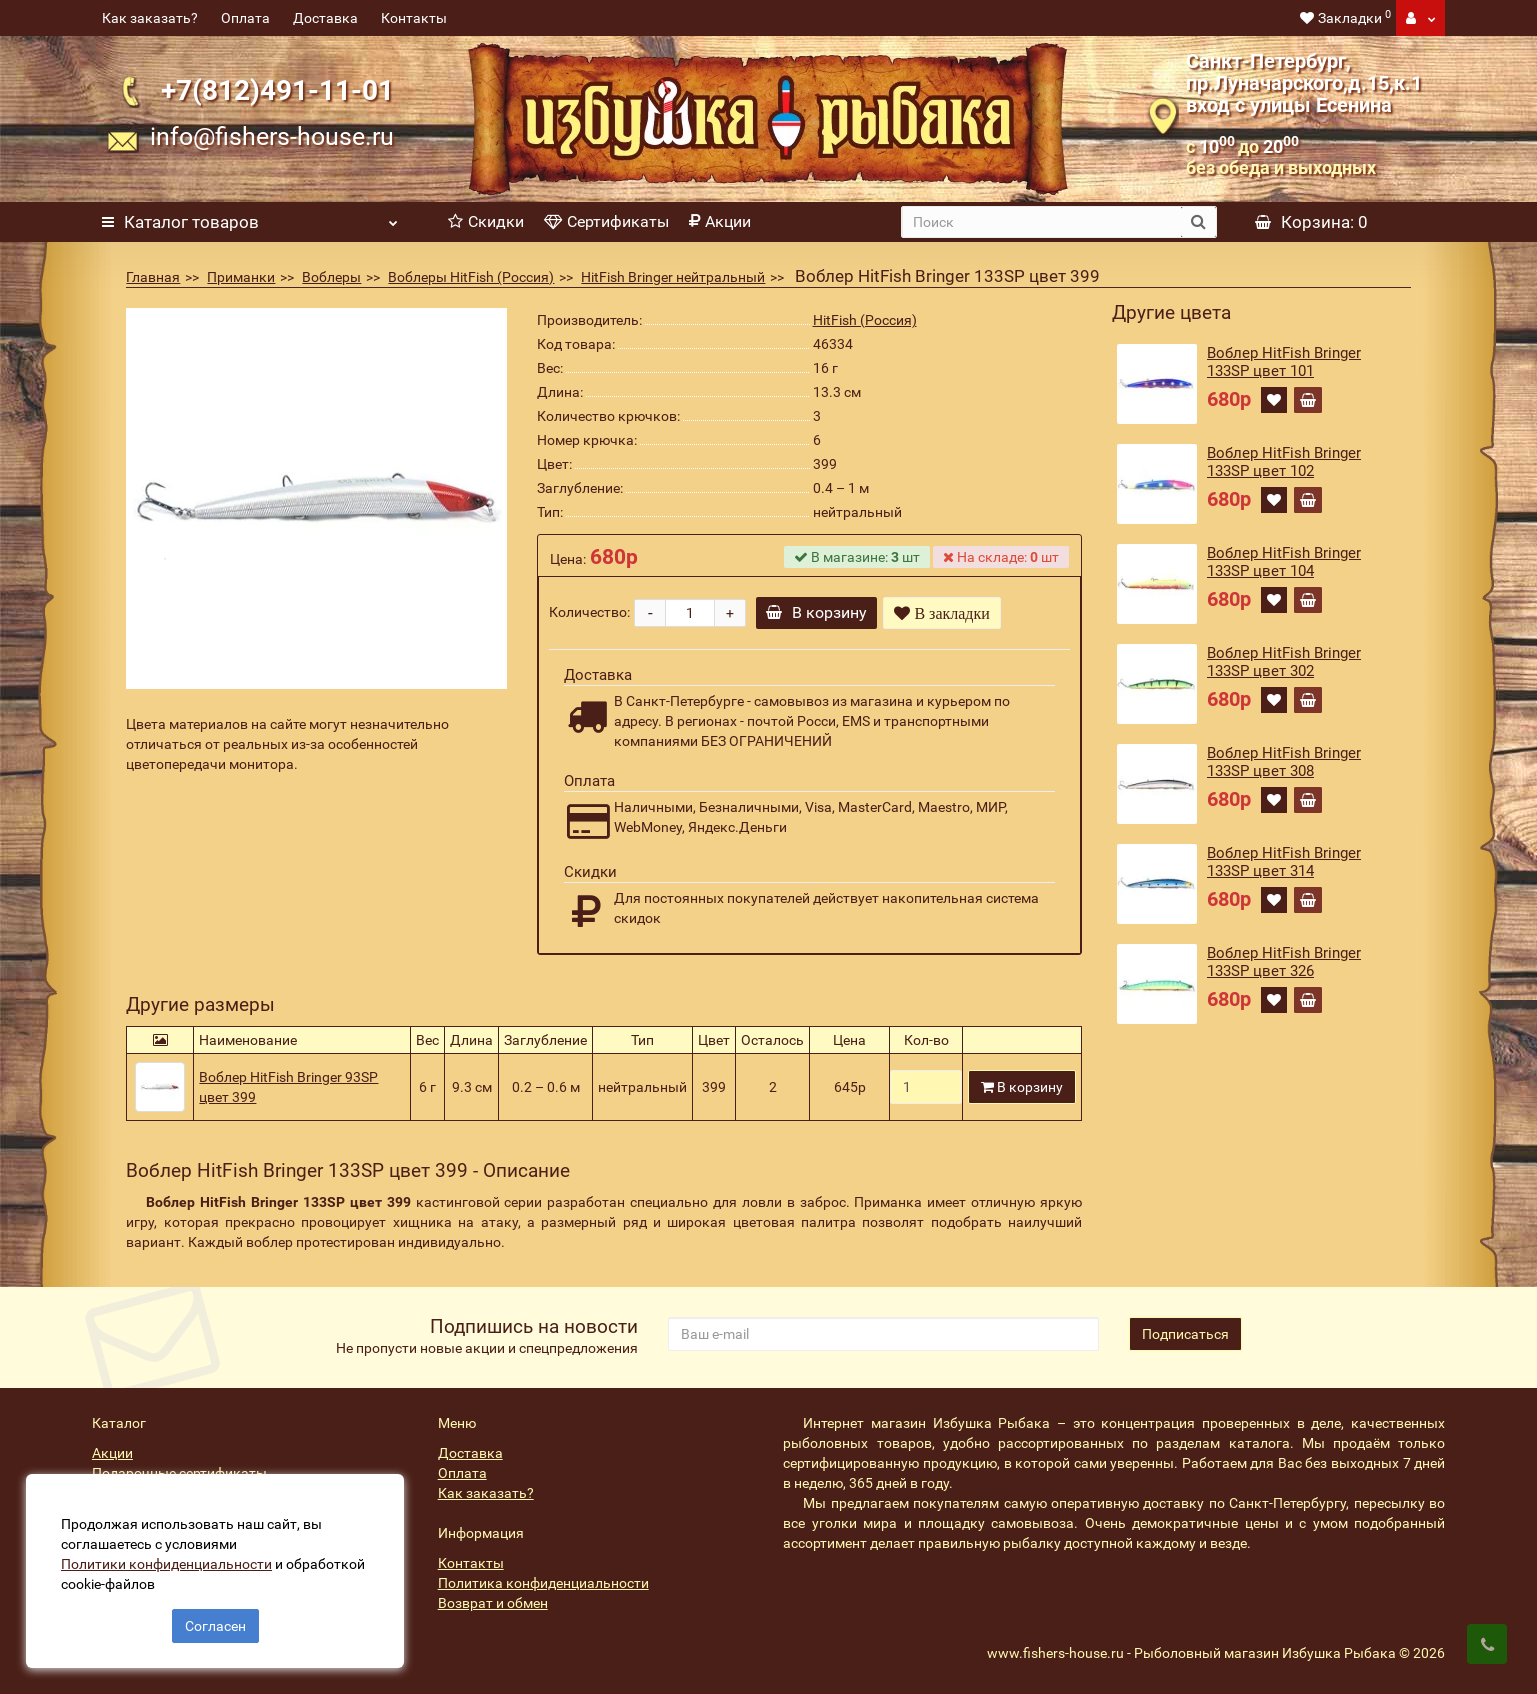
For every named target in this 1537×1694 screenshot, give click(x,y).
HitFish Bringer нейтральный (673, 277)
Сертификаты (606, 221)
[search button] (1198, 222)
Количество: (589, 612)
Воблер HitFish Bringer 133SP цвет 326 (1284, 962)
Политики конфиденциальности (170, 1560)
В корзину (819, 612)
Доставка (325, 18)
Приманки (241, 277)
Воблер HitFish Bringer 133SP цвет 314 (1284, 862)
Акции (720, 221)
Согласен (215, 1622)
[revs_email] (883, 1334)
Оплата (245, 18)
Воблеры (331, 277)
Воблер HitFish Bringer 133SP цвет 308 (1284, 762)
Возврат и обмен (493, 1603)
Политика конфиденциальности (543, 1583)
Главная (153, 277)
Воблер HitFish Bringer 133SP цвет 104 (1284, 562)
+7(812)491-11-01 (277, 90)
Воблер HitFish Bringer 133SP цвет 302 (1284, 662)
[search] (1041, 222)
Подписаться (1185, 1334)
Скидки (486, 221)
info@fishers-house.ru (272, 136)
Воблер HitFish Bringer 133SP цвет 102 (1284, 462)
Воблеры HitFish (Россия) (471, 277)
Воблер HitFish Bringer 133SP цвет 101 (1284, 362)
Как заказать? (150, 18)
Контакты (414, 18)
